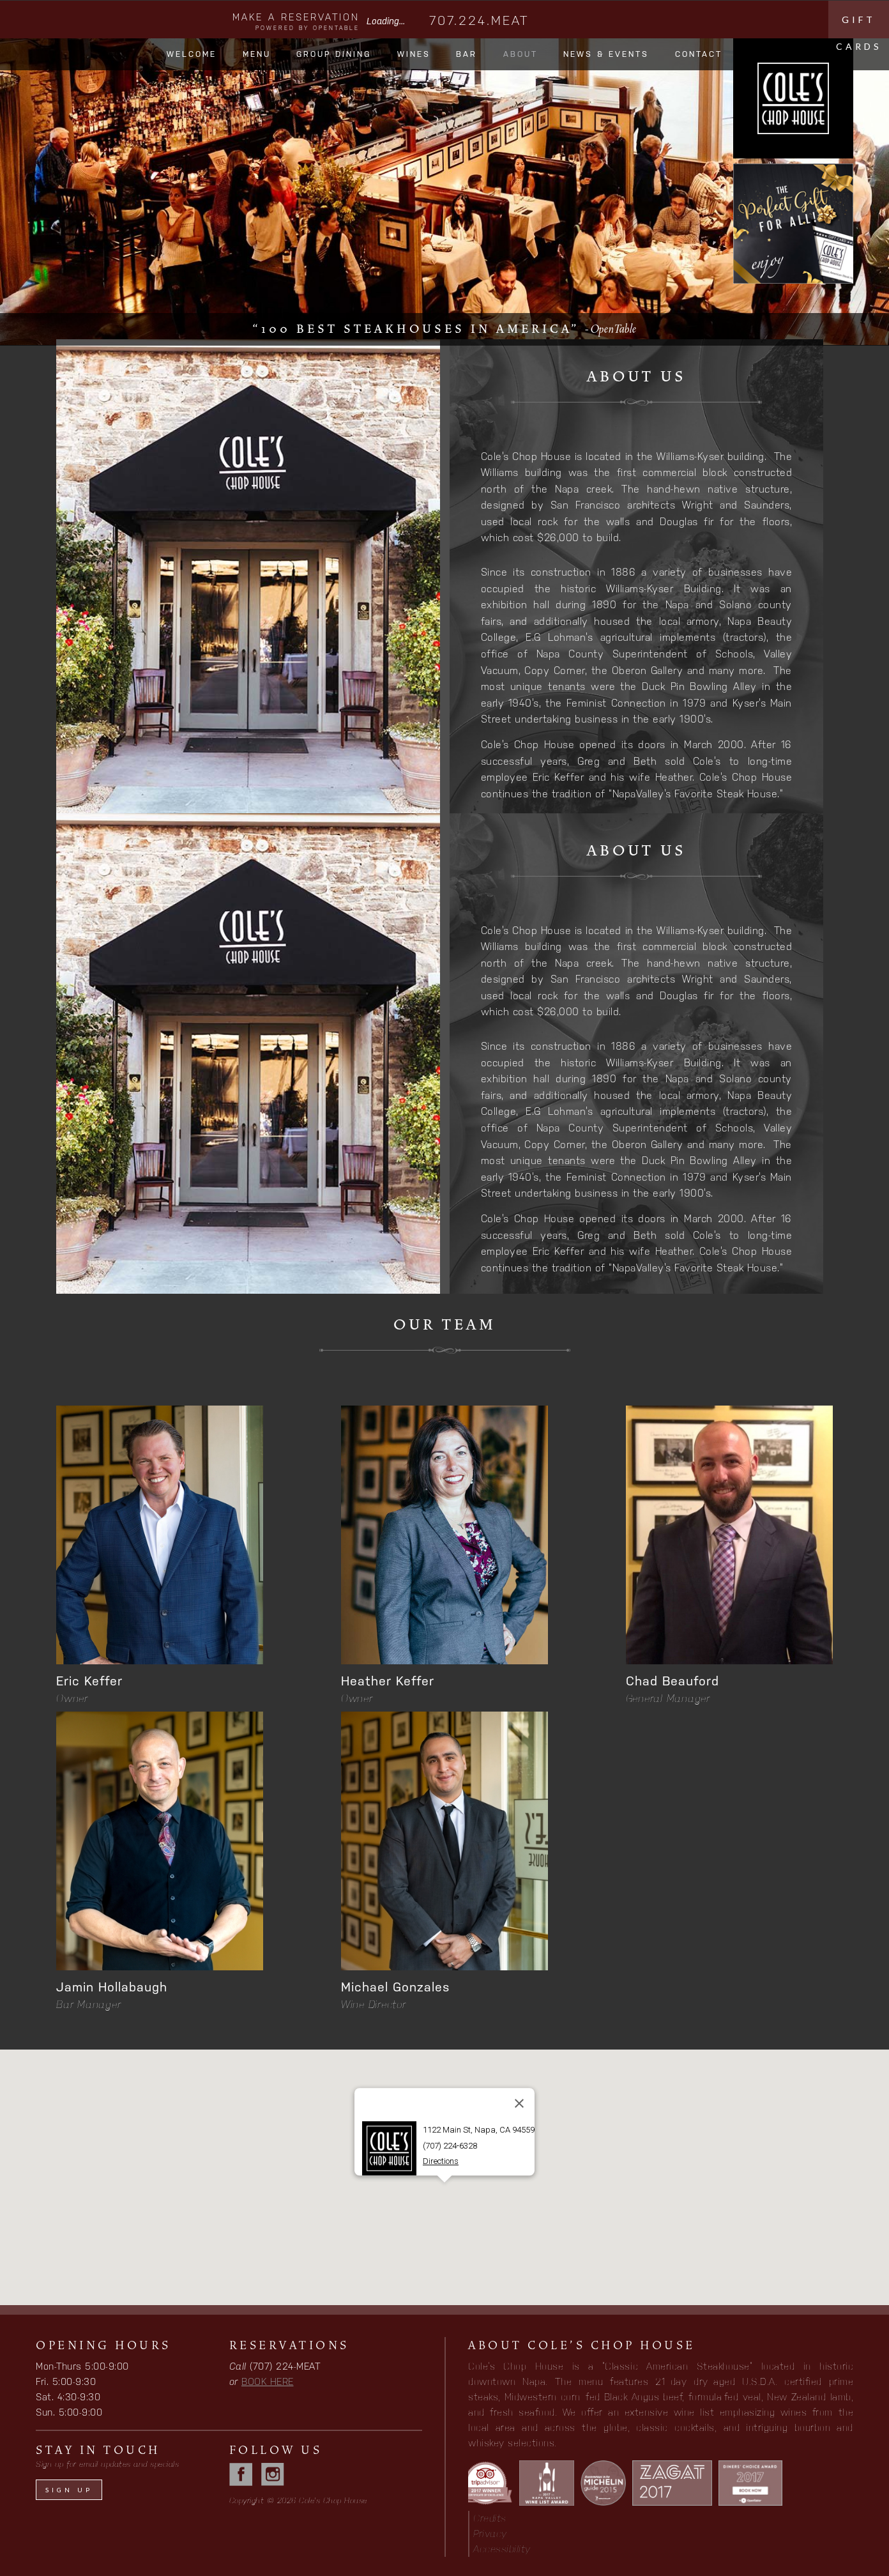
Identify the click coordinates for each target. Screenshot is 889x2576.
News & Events (606, 54)
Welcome (192, 54)
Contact (698, 54)
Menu (257, 54)
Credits (489, 2518)
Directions (441, 2161)
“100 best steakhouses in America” (444, 329)
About (520, 54)
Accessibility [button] (502, 2548)
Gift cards (859, 26)
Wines (413, 54)
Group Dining (333, 54)
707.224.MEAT (479, 20)
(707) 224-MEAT (285, 2366)
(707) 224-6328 (450, 2145)
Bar (466, 54)
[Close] (519, 2104)
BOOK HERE (267, 2381)
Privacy (490, 2533)
